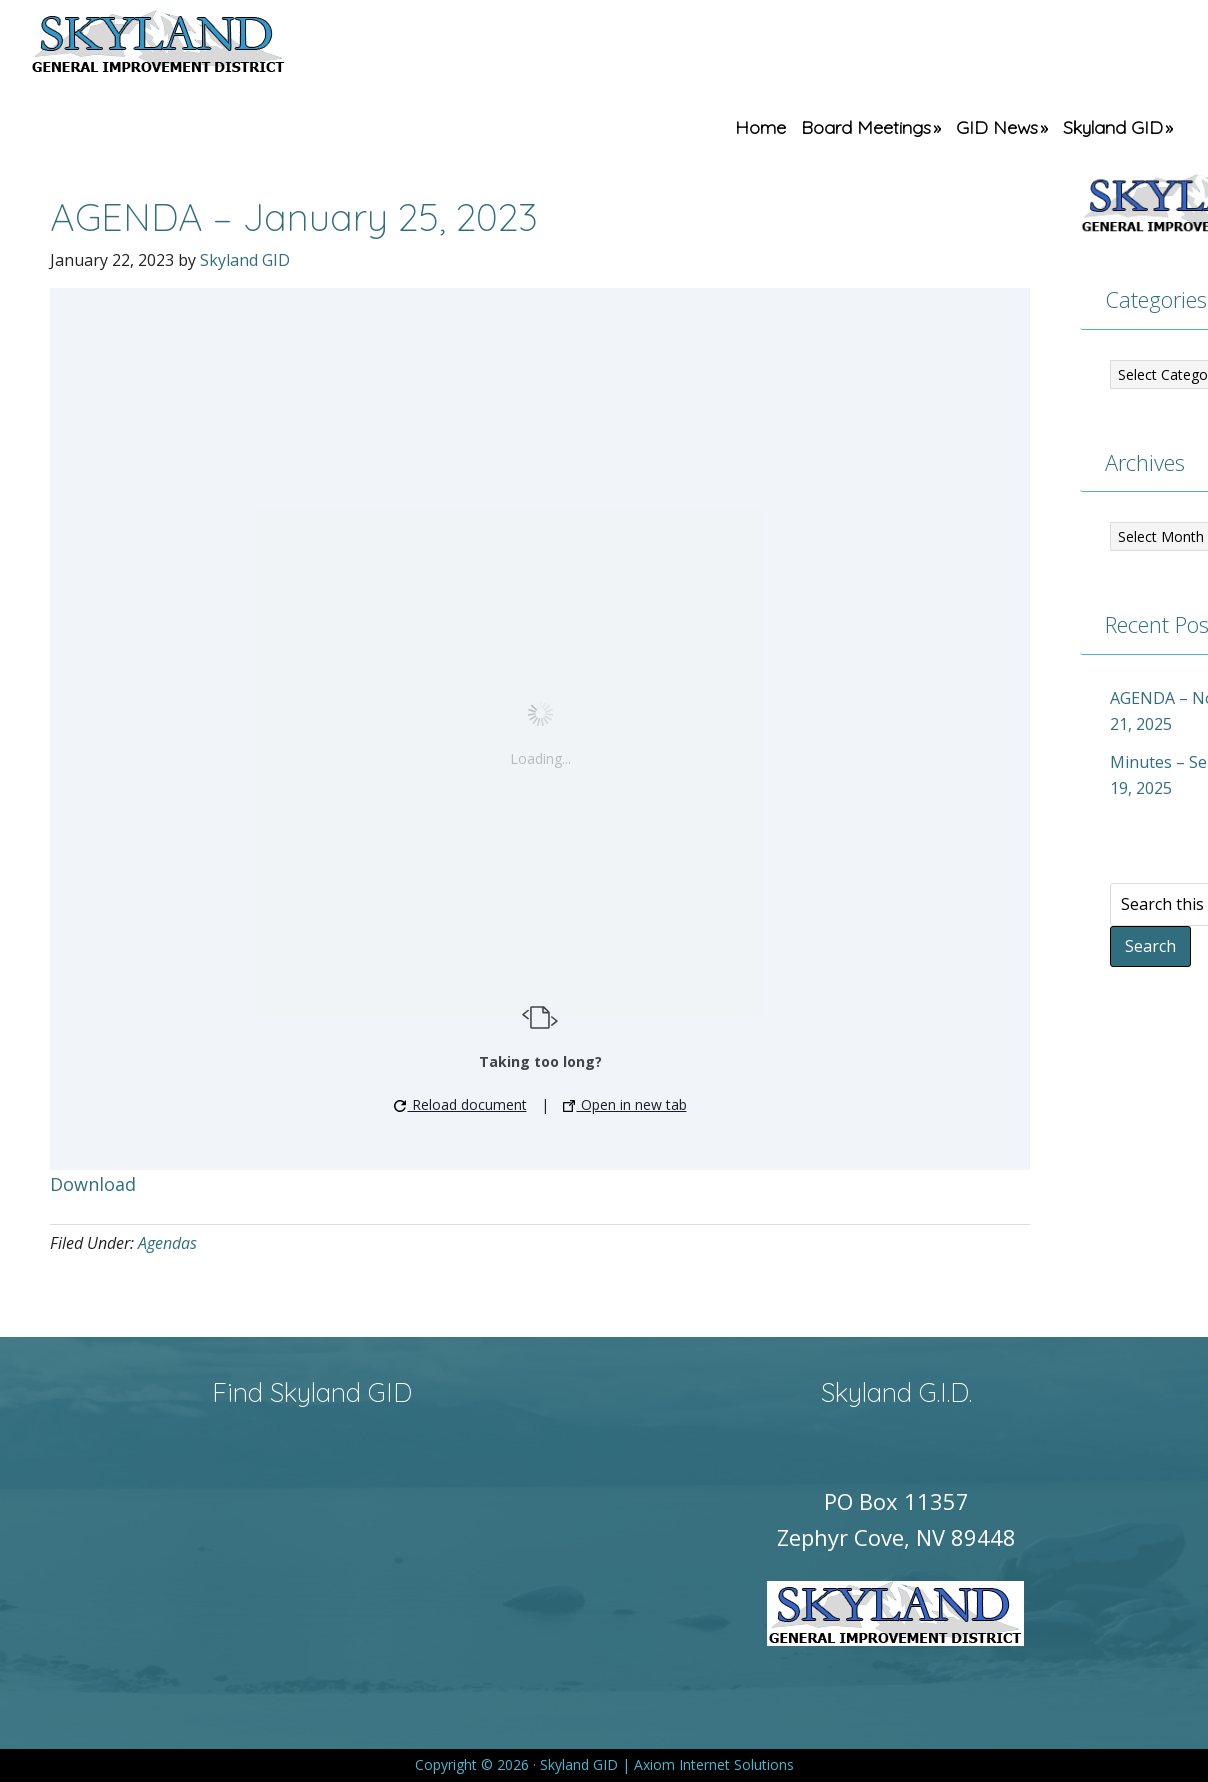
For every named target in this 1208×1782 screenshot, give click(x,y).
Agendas (167, 1243)
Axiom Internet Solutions (714, 1764)
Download (93, 1184)
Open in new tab (625, 1104)
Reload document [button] (460, 1104)
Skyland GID (205, 45)
